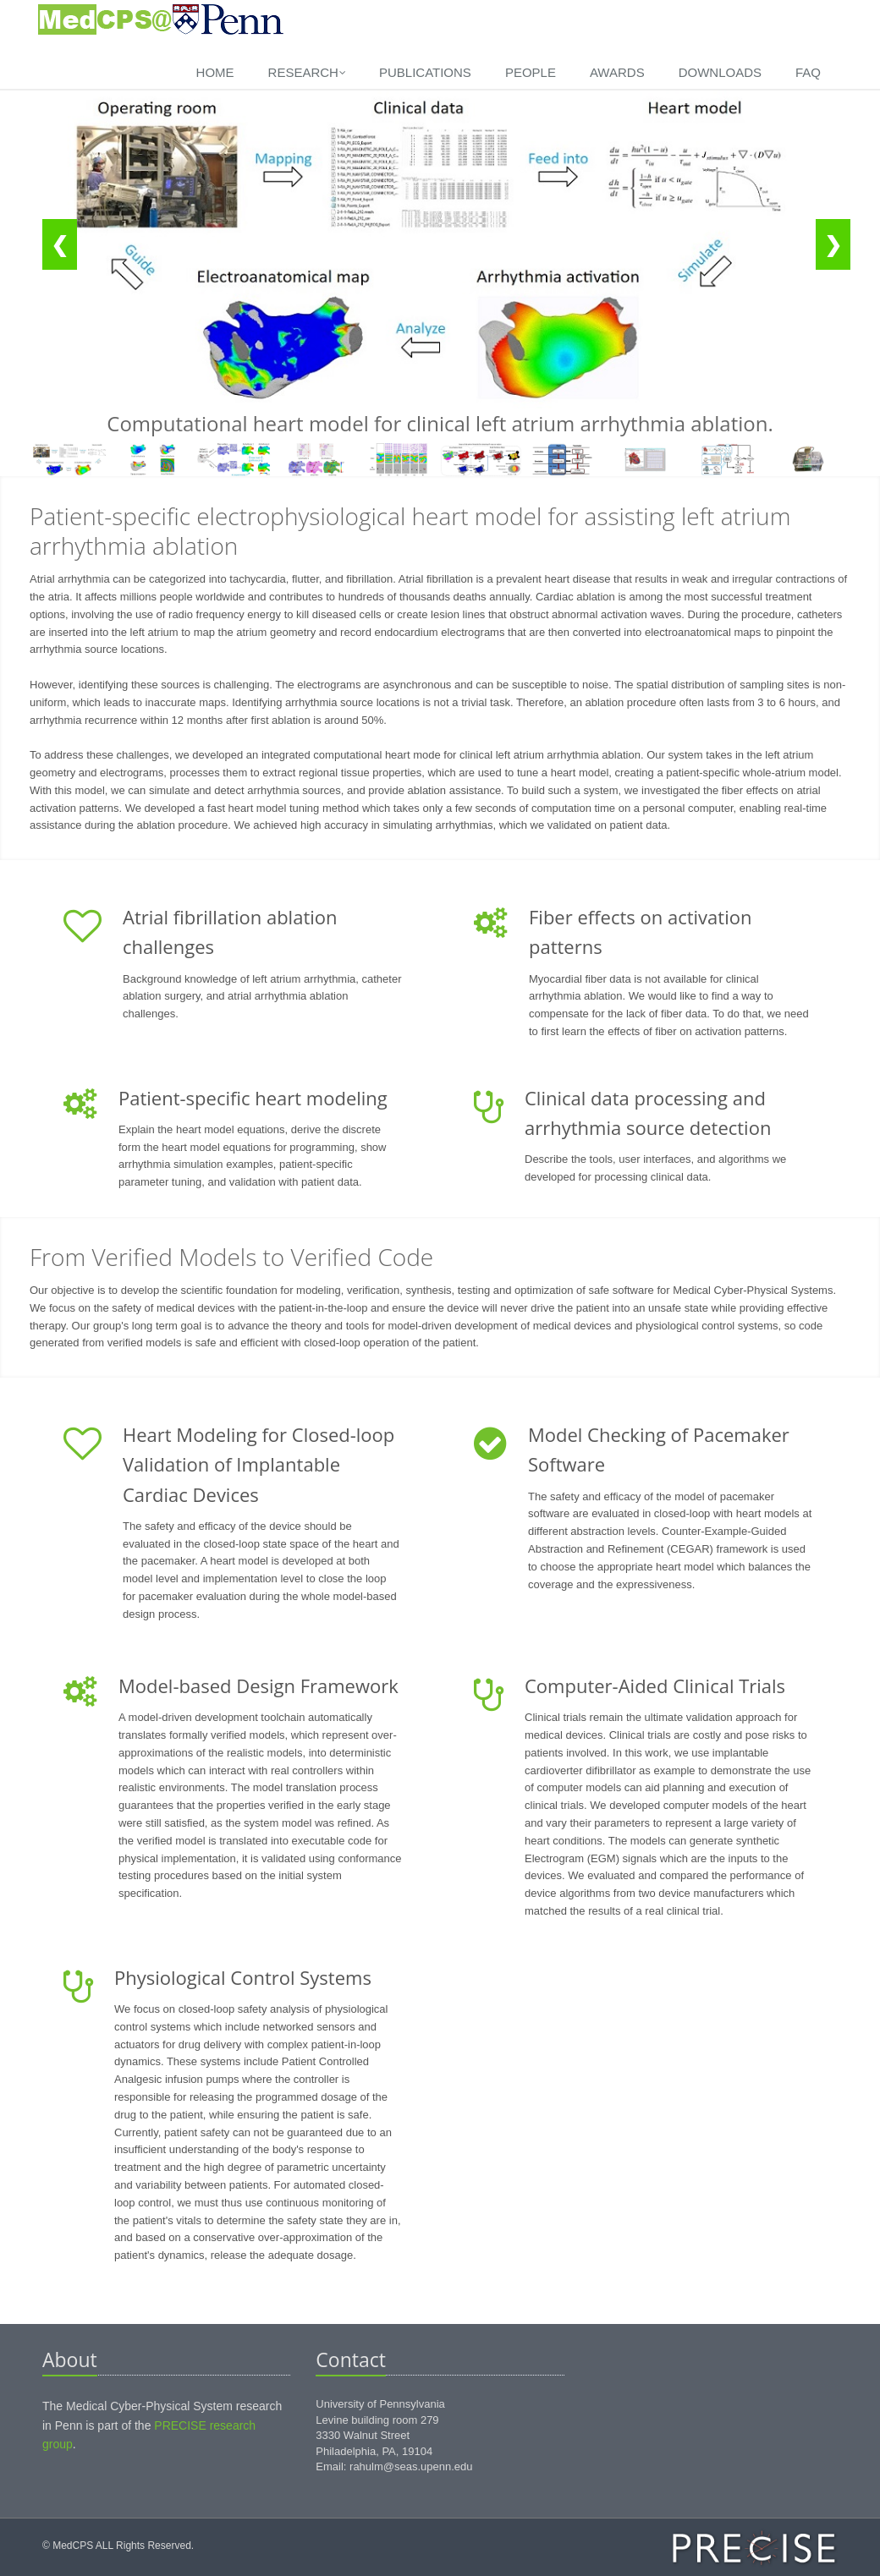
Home (215, 72)
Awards (617, 72)
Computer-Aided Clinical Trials (655, 1685)
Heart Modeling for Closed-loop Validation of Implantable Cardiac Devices (258, 1464)
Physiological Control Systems (242, 1977)
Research (307, 72)
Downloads (720, 72)
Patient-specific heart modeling (253, 1097)
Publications (425, 72)
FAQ (808, 72)
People (530, 72)
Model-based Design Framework (258, 1685)
